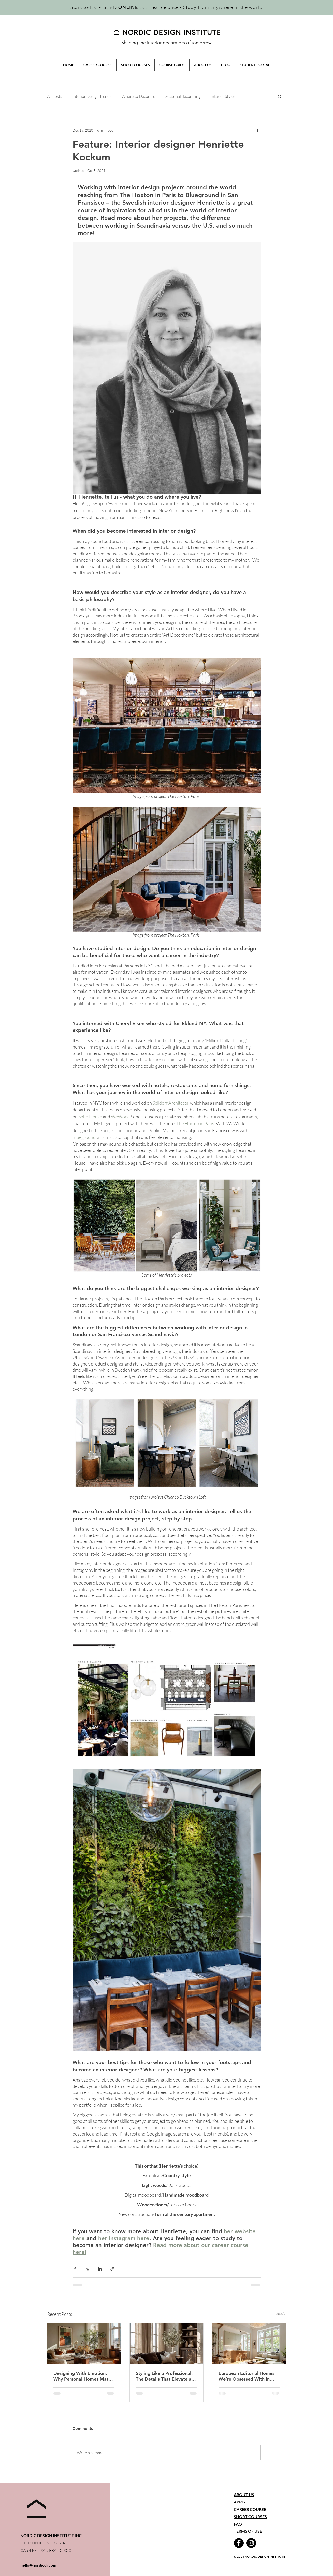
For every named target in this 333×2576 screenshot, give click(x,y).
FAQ (238, 2524)
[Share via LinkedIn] (99, 2269)
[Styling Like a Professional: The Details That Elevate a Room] (166, 2343)
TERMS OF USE (248, 2531)
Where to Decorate (138, 96)
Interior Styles (223, 96)
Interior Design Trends (91, 96)
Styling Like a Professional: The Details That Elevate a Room (164, 2376)
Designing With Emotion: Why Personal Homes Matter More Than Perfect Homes (83, 2376)
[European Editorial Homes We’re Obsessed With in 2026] (249, 2343)
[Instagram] (251, 2543)
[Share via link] (112, 2269)
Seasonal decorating (182, 96)
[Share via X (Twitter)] (87, 2269)
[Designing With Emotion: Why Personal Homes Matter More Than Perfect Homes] (84, 2343)
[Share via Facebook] (75, 2269)
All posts (54, 96)
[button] (279, 96)
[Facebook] (239, 2543)
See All (281, 2313)
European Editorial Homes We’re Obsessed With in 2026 (246, 2376)
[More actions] (258, 130)
